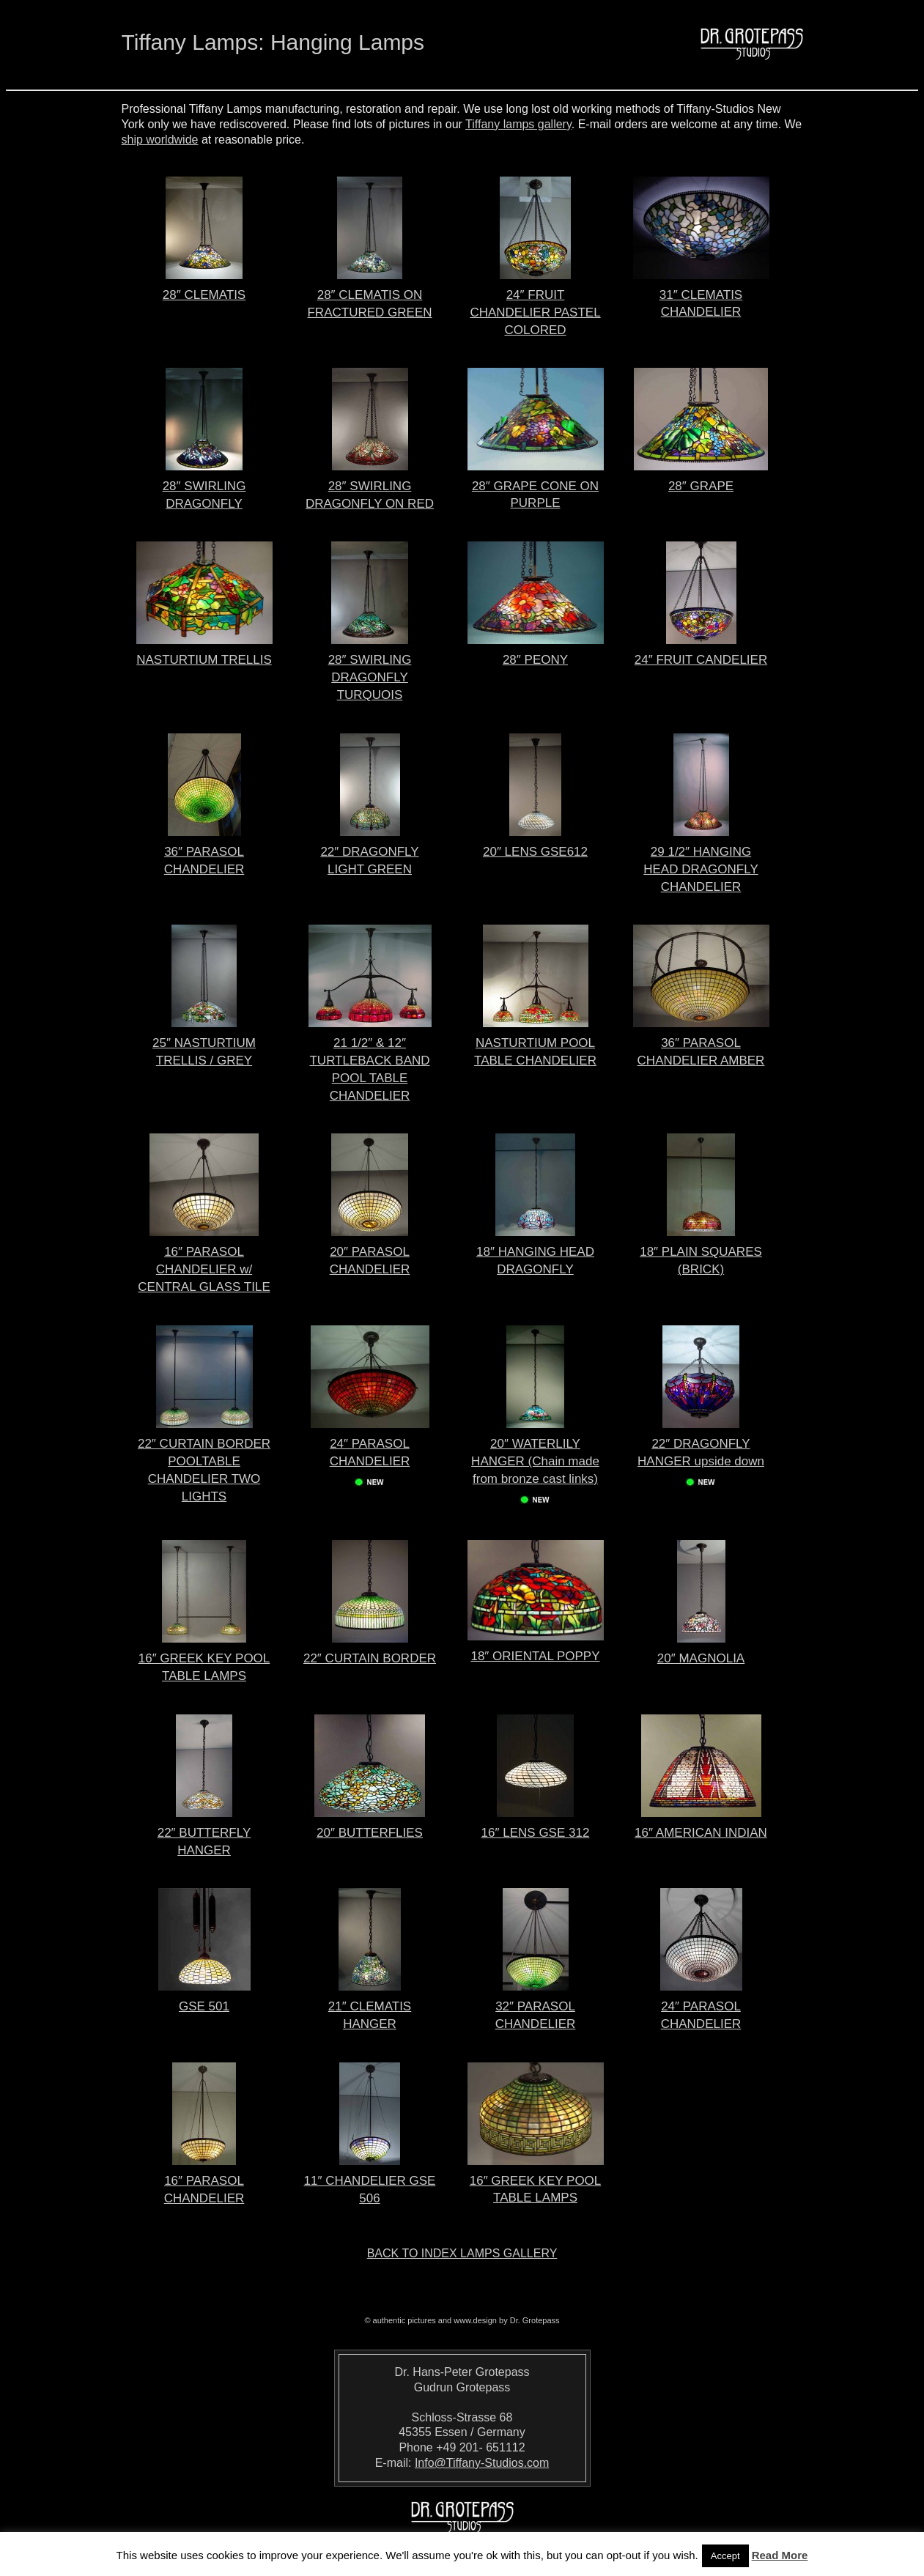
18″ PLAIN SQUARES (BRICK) (701, 1252)
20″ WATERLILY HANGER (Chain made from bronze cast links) (535, 1462)
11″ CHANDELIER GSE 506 (370, 2181)
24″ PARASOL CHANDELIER (370, 1453)
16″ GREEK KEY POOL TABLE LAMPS (204, 1659)
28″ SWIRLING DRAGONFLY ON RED (370, 486)
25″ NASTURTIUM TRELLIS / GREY (204, 1043)
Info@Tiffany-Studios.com (482, 2463)
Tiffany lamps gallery (518, 124)
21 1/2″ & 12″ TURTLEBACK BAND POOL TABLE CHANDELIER (370, 1061)
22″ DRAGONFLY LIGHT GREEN (369, 852)
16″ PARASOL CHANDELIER (204, 2181)
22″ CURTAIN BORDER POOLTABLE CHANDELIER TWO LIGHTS (204, 1461)
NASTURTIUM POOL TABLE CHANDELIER (535, 1043)
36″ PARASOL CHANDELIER (204, 852)
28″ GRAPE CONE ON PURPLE (535, 486)
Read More (780, 2555)
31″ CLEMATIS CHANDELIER (701, 294)
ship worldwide (160, 139)
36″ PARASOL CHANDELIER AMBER (701, 1043)
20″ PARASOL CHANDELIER (370, 1252)
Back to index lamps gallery (462, 2253)
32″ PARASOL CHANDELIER (535, 2007)
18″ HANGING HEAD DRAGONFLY (535, 1252)
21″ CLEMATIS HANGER (369, 2007)
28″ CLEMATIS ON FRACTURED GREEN (369, 295)
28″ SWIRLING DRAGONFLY (204, 486)
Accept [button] (725, 2555)
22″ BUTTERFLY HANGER (204, 1833)
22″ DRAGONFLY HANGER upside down (700, 1453)
